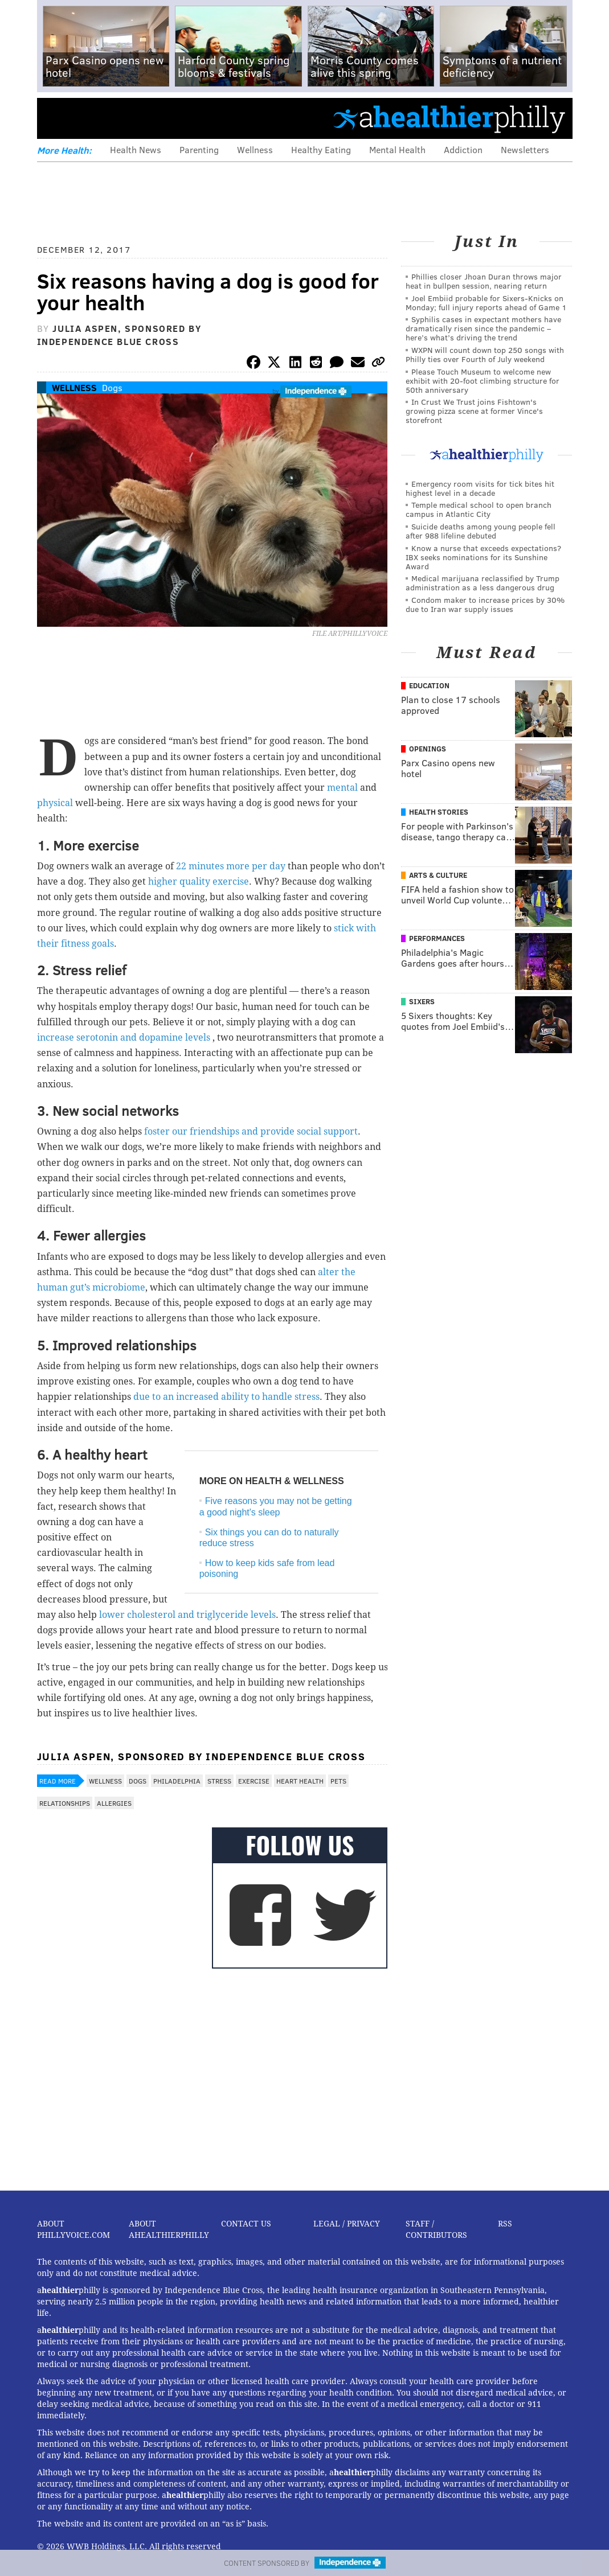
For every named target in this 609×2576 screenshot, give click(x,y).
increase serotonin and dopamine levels (124, 1037)
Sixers (422, 1001)
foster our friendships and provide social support (251, 1131)
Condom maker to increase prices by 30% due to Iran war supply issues (485, 604)
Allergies (114, 1802)
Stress (219, 1780)
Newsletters (525, 149)
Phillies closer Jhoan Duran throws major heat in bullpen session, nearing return (484, 281)
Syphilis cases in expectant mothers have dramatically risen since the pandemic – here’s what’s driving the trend (483, 328)
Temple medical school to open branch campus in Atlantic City (478, 509)
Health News (135, 149)
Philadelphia (177, 1780)
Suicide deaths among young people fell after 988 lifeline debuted (480, 531)
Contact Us (246, 2223)
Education (429, 685)
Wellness (255, 149)
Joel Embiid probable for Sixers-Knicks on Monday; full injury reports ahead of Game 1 (486, 303)
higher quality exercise (198, 881)
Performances (437, 938)
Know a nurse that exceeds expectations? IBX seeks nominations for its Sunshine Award (483, 557)
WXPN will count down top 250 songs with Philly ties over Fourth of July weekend (485, 354)
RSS (505, 2223)
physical (56, 803)
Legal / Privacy (346, 2223)
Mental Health (397, 149)
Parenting (199, 149)
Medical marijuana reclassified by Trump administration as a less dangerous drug (482, 583)
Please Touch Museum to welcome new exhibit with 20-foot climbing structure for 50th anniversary (482, 380)
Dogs (112, 387)
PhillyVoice (115, 118)
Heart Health (300, 1780)
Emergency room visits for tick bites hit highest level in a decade (480, 488)
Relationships (64, 1802)
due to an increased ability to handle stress (226, 1396)
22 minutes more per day (232, 866)
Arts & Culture (438, 875)
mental (343, 787)
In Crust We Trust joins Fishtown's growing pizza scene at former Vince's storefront (474, 410)
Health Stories (438, 812)
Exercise (253, 1780)
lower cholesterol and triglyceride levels (187, 1614)
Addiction (463, 149)
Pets (338, 1780)
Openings (427, 748)
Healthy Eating (321, 149)
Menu (55, 118)
